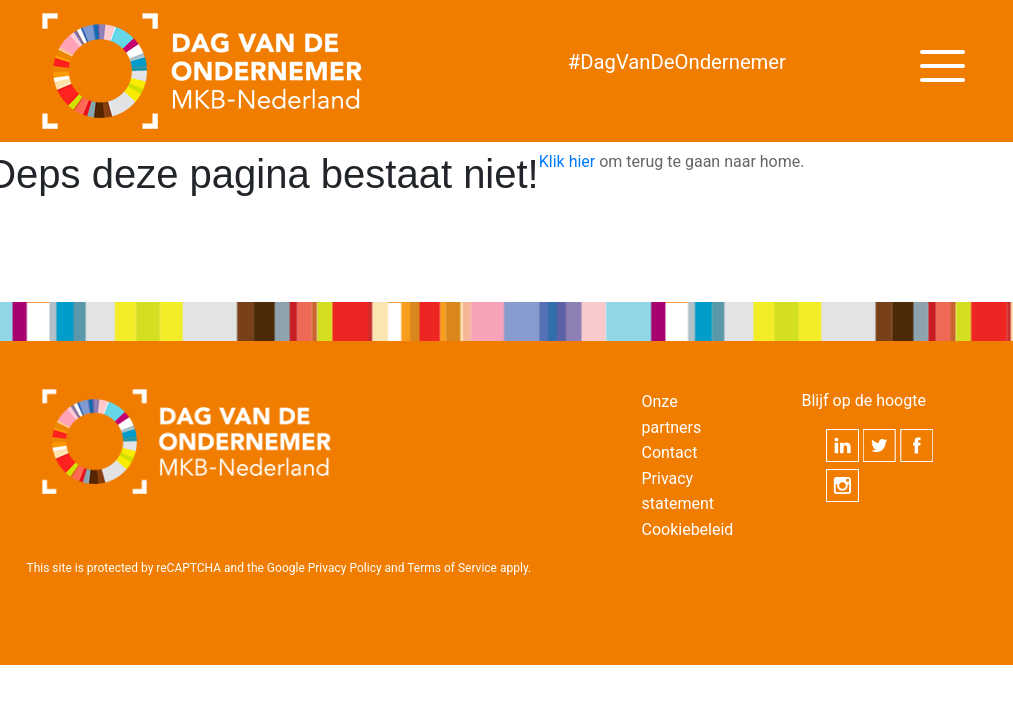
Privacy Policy (345, 568)
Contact (669, 452)
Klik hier (567, 161)
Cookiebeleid (687, 529)
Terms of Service (452, 568)
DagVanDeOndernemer (677, 62)
